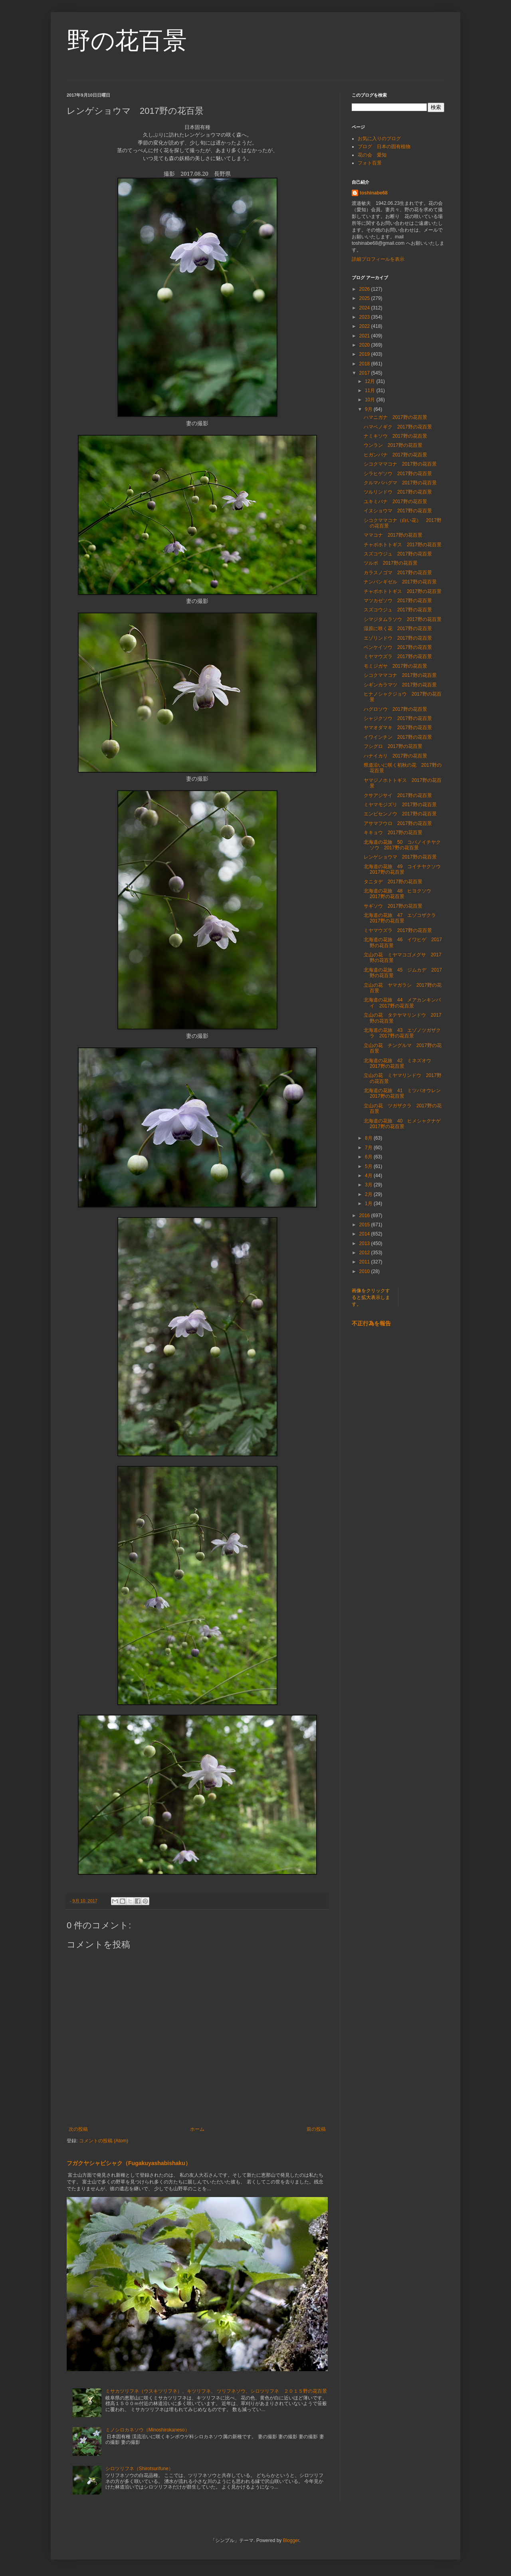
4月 (369, 1175)
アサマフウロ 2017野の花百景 (398, 823)
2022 (365, 326)
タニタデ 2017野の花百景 (393, 881)
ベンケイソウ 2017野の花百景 (398, 647)
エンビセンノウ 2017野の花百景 (400, 814)
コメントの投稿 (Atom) (103, 2141)
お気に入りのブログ (379, 138)
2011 (365, 1262)
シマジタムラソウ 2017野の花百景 (403, 619)
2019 (365, 354)
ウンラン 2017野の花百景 (393, 445)
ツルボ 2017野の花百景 (391, 563)
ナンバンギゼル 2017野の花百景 (400, 582)
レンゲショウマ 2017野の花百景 (400, 857)
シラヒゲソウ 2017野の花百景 (398, 473)
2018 (365, 364)
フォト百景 (370, 163)
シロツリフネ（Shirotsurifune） (139, 2468)
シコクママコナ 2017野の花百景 (400, 464)
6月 (369, 1157)
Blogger (291, 2540)
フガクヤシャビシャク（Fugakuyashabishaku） (129, 2163)
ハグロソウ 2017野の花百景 (395, 709)
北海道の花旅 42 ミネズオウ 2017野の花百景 (400, 1063)
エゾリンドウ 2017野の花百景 (398, 638)
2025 (365, 298)
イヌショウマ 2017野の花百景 (398, 511)
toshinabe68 (374, 193)
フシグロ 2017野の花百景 (393, 746)
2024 (365, 308)
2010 (365, 1271)
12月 (370, 381)
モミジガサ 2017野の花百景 (395, 666)
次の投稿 (78, 2129)
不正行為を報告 (371, 1323)
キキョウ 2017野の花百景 (393, 832)
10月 (370, 400)
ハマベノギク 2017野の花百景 (398, 427)
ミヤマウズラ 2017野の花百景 (398, 656)
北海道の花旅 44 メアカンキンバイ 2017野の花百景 (402, 1002)
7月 (369, 1147)
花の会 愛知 (372, 155)
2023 (365, 317)
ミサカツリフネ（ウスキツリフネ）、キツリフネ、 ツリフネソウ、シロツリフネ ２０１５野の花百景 (216, 2391)
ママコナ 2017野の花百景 (393, 535)
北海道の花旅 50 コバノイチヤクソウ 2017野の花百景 (402, 845)
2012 (365, 1252)
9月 (369, 409)
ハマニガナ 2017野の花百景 (395, 417)
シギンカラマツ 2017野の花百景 (400, 685)
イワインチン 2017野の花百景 (398, 737)
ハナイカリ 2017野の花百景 (395, 756)
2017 (365, 373)
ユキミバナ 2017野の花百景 (395, 501)
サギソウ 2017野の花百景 (393, 906)
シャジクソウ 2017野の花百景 (398, 718)
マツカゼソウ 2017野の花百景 (398, 600)
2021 (365, 336)
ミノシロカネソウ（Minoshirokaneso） (147, 2430)
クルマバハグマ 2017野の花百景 (400, 483)
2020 (365, 345)
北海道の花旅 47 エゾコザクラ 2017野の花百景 (402, 918)
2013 (365, 1243)
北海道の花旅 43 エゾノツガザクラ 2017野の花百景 (402, 1033)
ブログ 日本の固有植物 (384, 146)
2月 (369, 1194)
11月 (370, 390)
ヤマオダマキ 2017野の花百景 (398, 727)
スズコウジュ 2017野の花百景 (398, 554)
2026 (365, 289)
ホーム (197, 2129)
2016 (365, 1215)
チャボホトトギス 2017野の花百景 (403, 544)
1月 (369, 1203)
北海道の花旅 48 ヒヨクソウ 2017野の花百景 (400, 893)
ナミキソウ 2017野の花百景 (395, 436)
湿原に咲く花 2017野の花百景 (398, 628)
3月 (369, 1185)
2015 (365, 1225)
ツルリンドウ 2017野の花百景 (398, 492)
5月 (369, 1166)
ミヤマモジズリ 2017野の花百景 (400, 804)
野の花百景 (127, 40)
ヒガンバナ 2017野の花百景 (395, 455)
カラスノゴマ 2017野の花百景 (398, 572)
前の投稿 (316, 2129)
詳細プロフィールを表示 (378, 259)
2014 (365, 1234)
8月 (369, 1138)
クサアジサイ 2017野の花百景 (398, 795)
